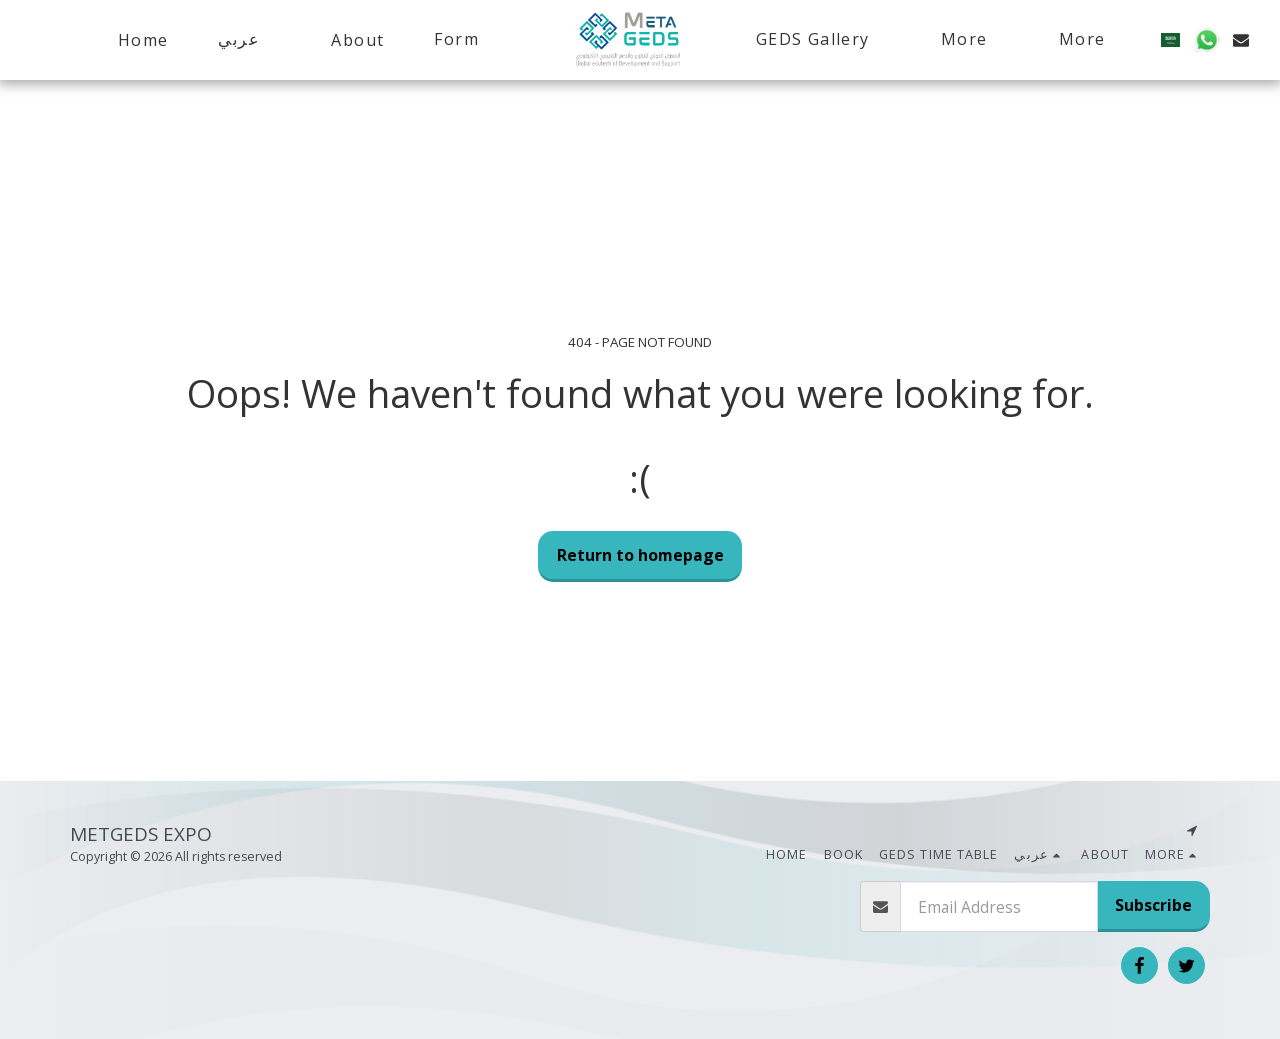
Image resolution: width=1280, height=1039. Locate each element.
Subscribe (1153, 905)
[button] (249, 39)
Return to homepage (640, 555)
